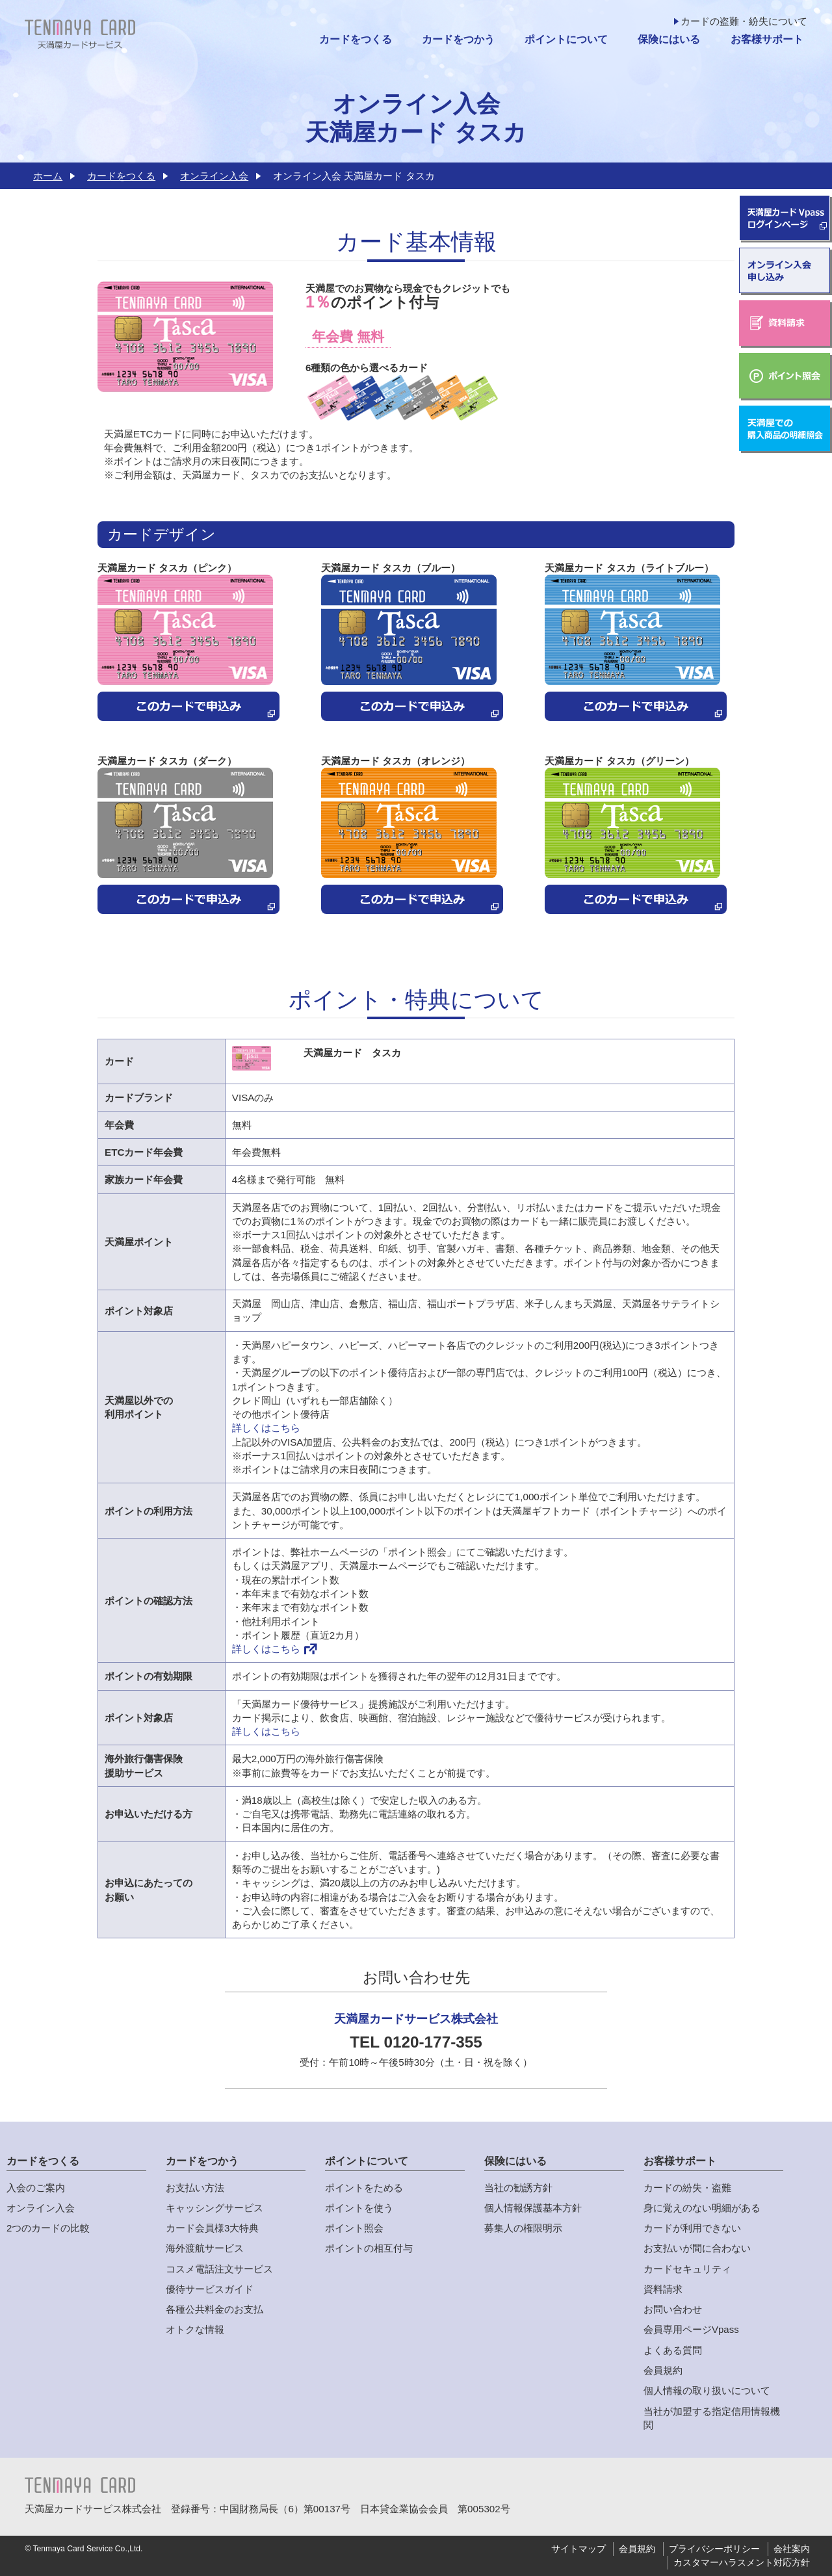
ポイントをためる (364, 2187)
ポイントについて (566, 39)
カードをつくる (355, 39)
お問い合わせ (673, 2309)
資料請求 (663, 2289)
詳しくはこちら (266, 1427)
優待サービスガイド (210, 2289)
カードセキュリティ (687, 2268)
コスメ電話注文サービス (219, 2268)
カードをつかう (458, 39)
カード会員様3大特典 (212, 2227)
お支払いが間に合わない (697, 2248)
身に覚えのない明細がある (702, 2207)
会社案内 (792, 2549)
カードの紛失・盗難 (687, 2187)
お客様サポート (767, 39)
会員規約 (663, 2370)
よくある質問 (673, 2350)
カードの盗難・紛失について (744, 21)
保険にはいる (669, 39)
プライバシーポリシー (714, 2549)
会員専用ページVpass (691, 2329)
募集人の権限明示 (523, 2227)
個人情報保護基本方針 (533, 2207)
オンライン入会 (214, 175)
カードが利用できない (692, 2227)
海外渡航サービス (205, 2248)
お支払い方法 (195, 2187)
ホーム (47, 175)
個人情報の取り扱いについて (707, 2390)
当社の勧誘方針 (518, 2187)
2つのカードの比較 (48, 2227)
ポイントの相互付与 (369, 2248)
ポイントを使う (359, 2207)
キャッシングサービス (214, 2207)
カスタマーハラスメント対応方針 (741, 2563)
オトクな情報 (195, 2329)
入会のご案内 (35, 2187)
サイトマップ (578, 2549)
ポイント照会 (354, 2227)
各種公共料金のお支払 (214, 2309)
